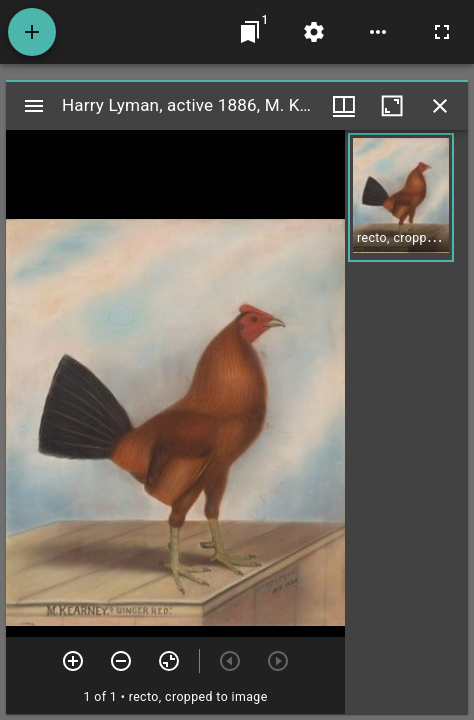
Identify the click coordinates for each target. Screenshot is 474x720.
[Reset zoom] (169, 661)
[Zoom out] (121, 661)
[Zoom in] (73, 661)
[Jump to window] (250, 32)
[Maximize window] (392, 106)
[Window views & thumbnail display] (344, 106)
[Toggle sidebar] (34, 106)
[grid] (406, 422)
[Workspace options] (378, 32)
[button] (401, 197)
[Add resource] (32, 32)
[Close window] (440, 106)
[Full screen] (442, 32)
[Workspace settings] (314, 32)
